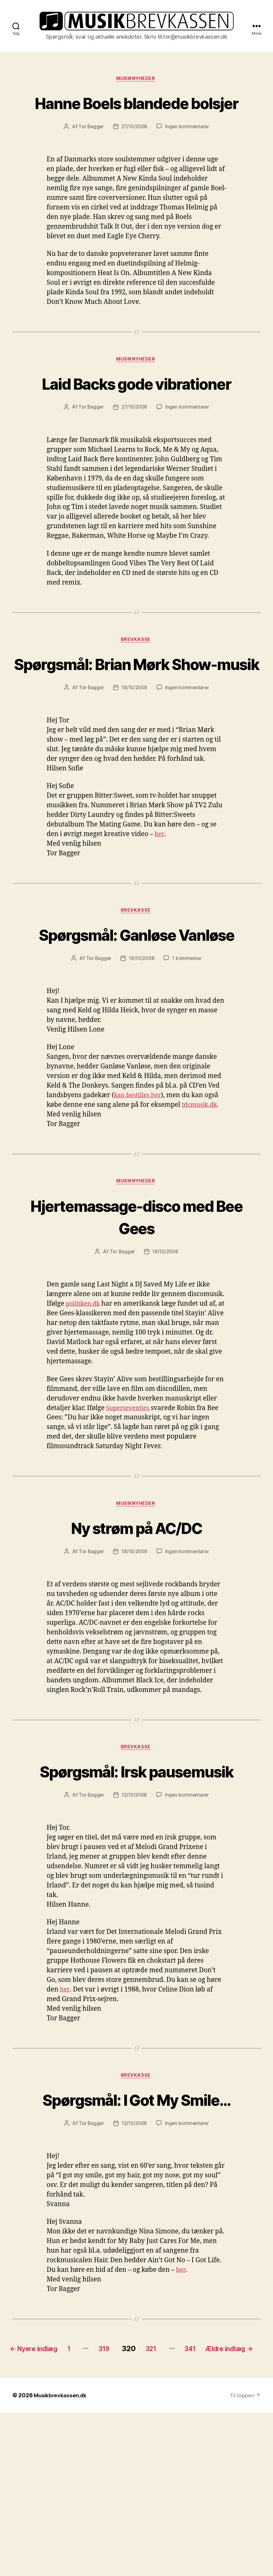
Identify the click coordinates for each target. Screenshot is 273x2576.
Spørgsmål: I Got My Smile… (136, 2233)
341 (216, 2495)
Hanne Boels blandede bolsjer (136, 117)
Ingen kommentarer (188, 153)
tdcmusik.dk (201, 1202)
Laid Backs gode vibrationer (136, 421)
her (160, 908)
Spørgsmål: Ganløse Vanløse (136, 1019)
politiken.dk (84, 1402)
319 (121, 2495)
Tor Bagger (90, 153)
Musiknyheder (136, 82)
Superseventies (130, 1506)
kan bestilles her (139, 1192)
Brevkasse (137, 690)
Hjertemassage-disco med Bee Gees (136, 1314)
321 (172, 2495)
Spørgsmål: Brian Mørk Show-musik (136, 725)
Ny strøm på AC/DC (136, 1626)
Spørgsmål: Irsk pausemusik (136, 1882)
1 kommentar (188, 1055)
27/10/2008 (134, 153)
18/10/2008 (134, 761)
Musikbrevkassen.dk (61, 2558)
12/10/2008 (134, 1917)
